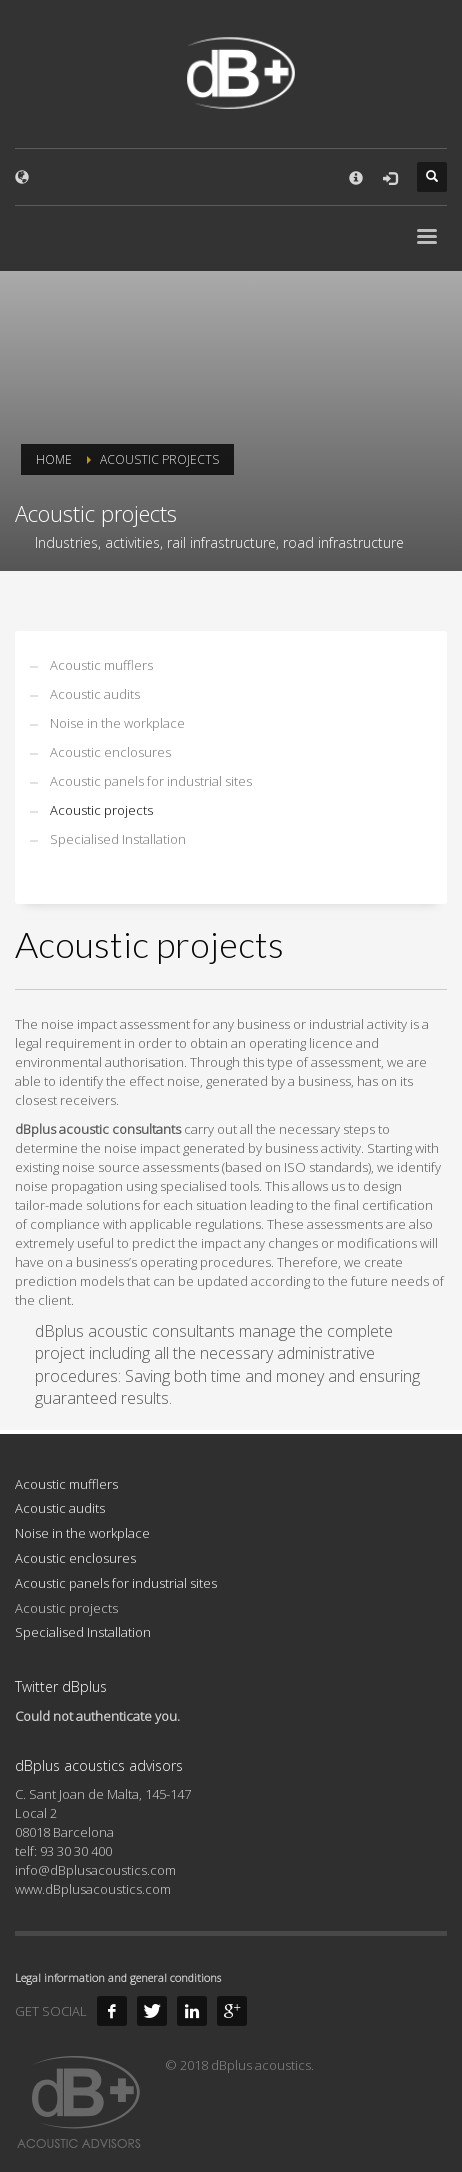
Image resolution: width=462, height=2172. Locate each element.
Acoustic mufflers (101, 665)
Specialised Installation (118, 839)
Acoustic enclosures (110, 752)
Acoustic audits (95, 694)
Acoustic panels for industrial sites (151, 781)
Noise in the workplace (117, 723)
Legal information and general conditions (118, 1977)
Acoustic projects (101, 810)
